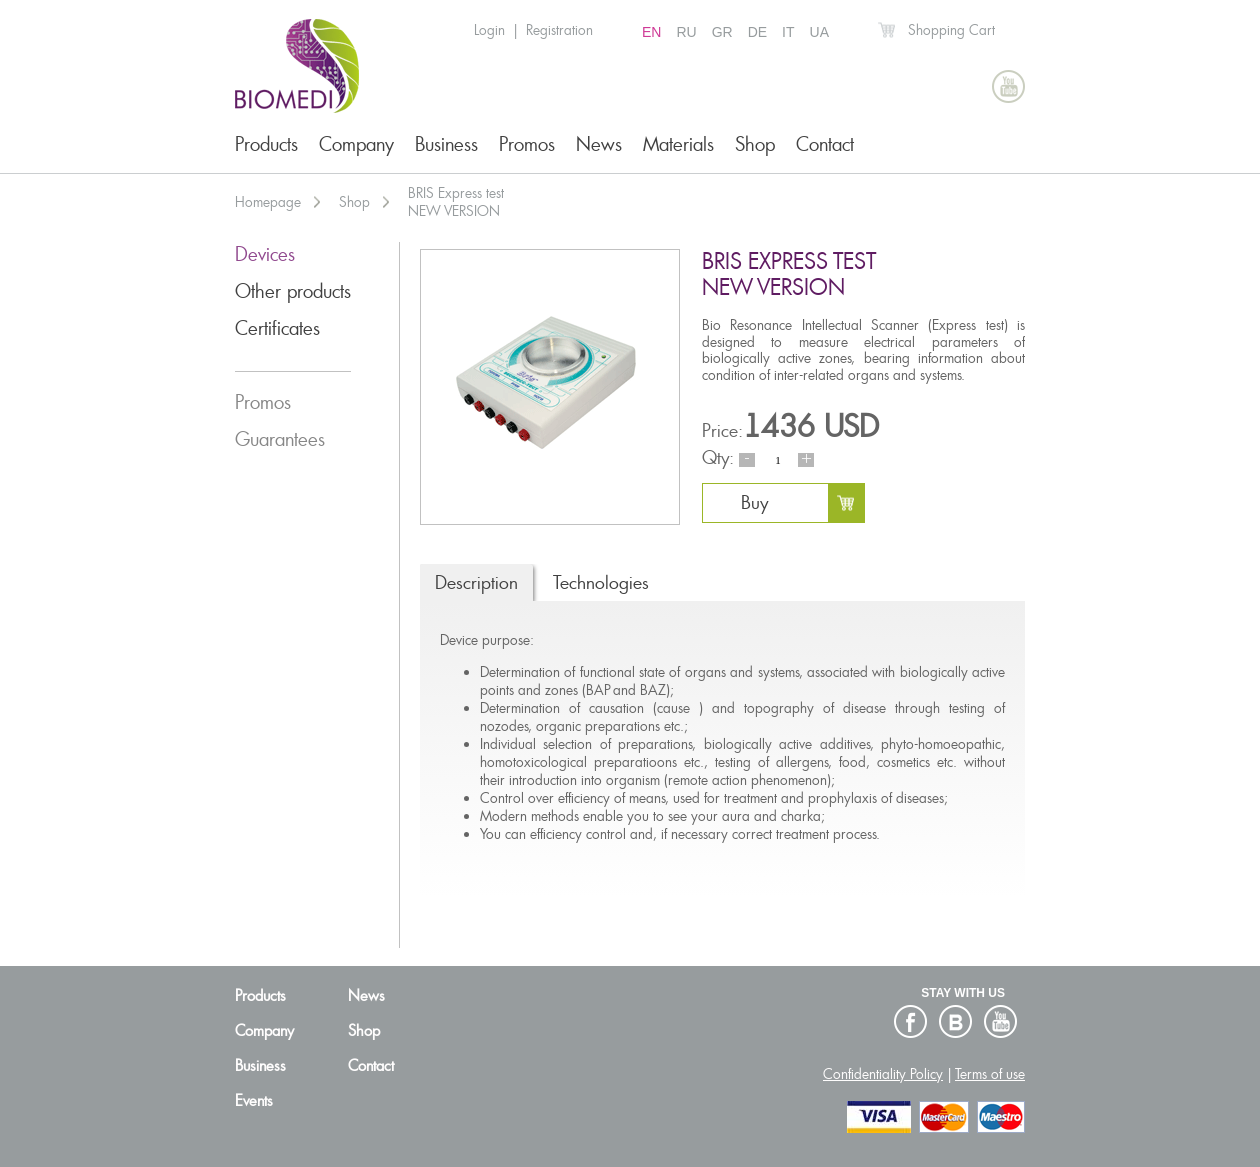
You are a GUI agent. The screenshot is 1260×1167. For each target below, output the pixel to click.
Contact (825, 144)
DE (757, 32)
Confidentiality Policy (883, 1074)
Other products (293, 291)
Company (356, 144)
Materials (678, 144)
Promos (527, 144)
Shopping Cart (951, 30)
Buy (754, 502)
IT (788, 32)
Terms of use (990, 1074)
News (599, 144)
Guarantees (280, 439)
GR (722, 32)
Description (476, 582)
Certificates (277, 328)
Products (266, 144)
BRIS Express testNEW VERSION (456, 202)
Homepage (268, 202)
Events (254, 1101)
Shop (755, 144)
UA (819, 32)
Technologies (601, 582)
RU (686, 32)
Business (446, 144)
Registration (559, 30)
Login (489, 30)
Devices (265, 254)
